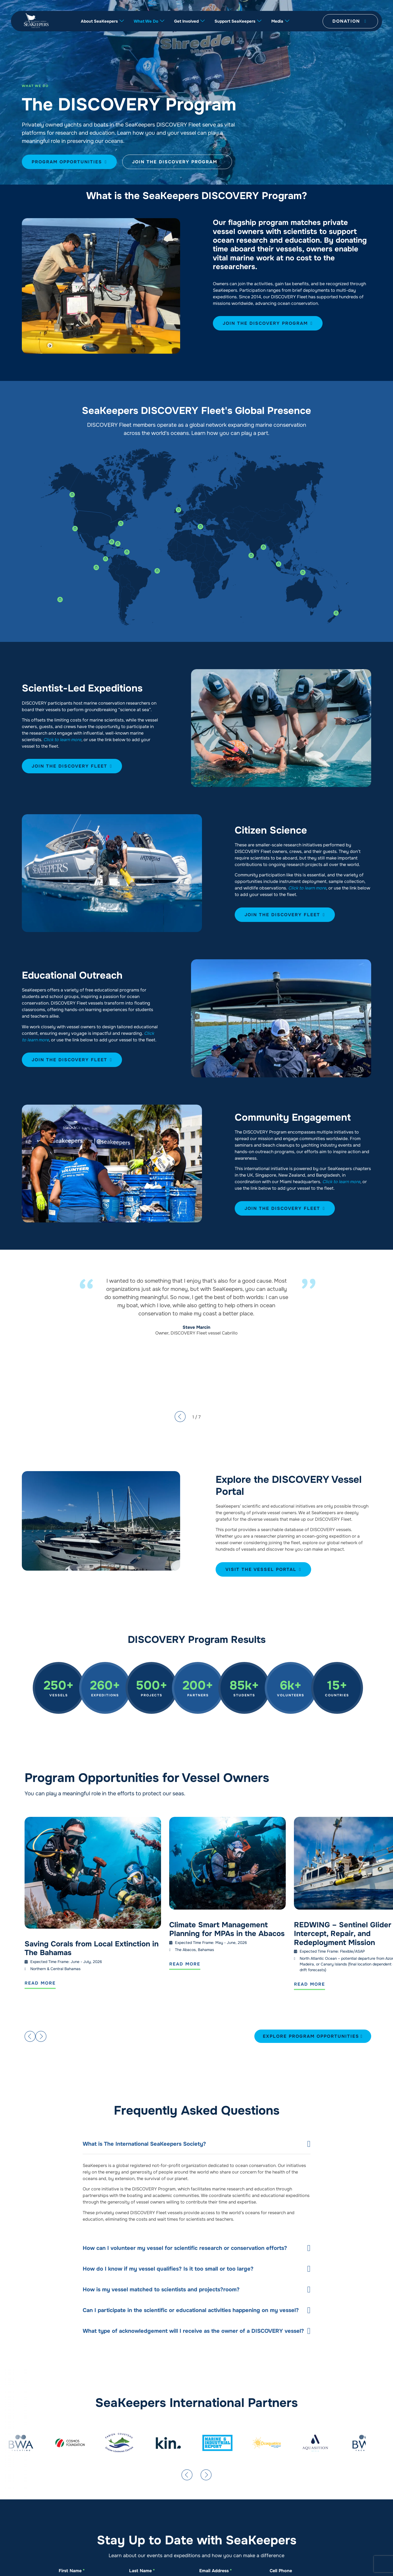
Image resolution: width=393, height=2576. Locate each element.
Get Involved (189, 21)
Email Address (215, 2571)
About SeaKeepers (102, 21)
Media (280, 21)
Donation (349, 21)
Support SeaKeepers (238, 21)
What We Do (149, 21)
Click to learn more (62, 740)
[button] (28, 2036)
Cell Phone (281, 2571)
